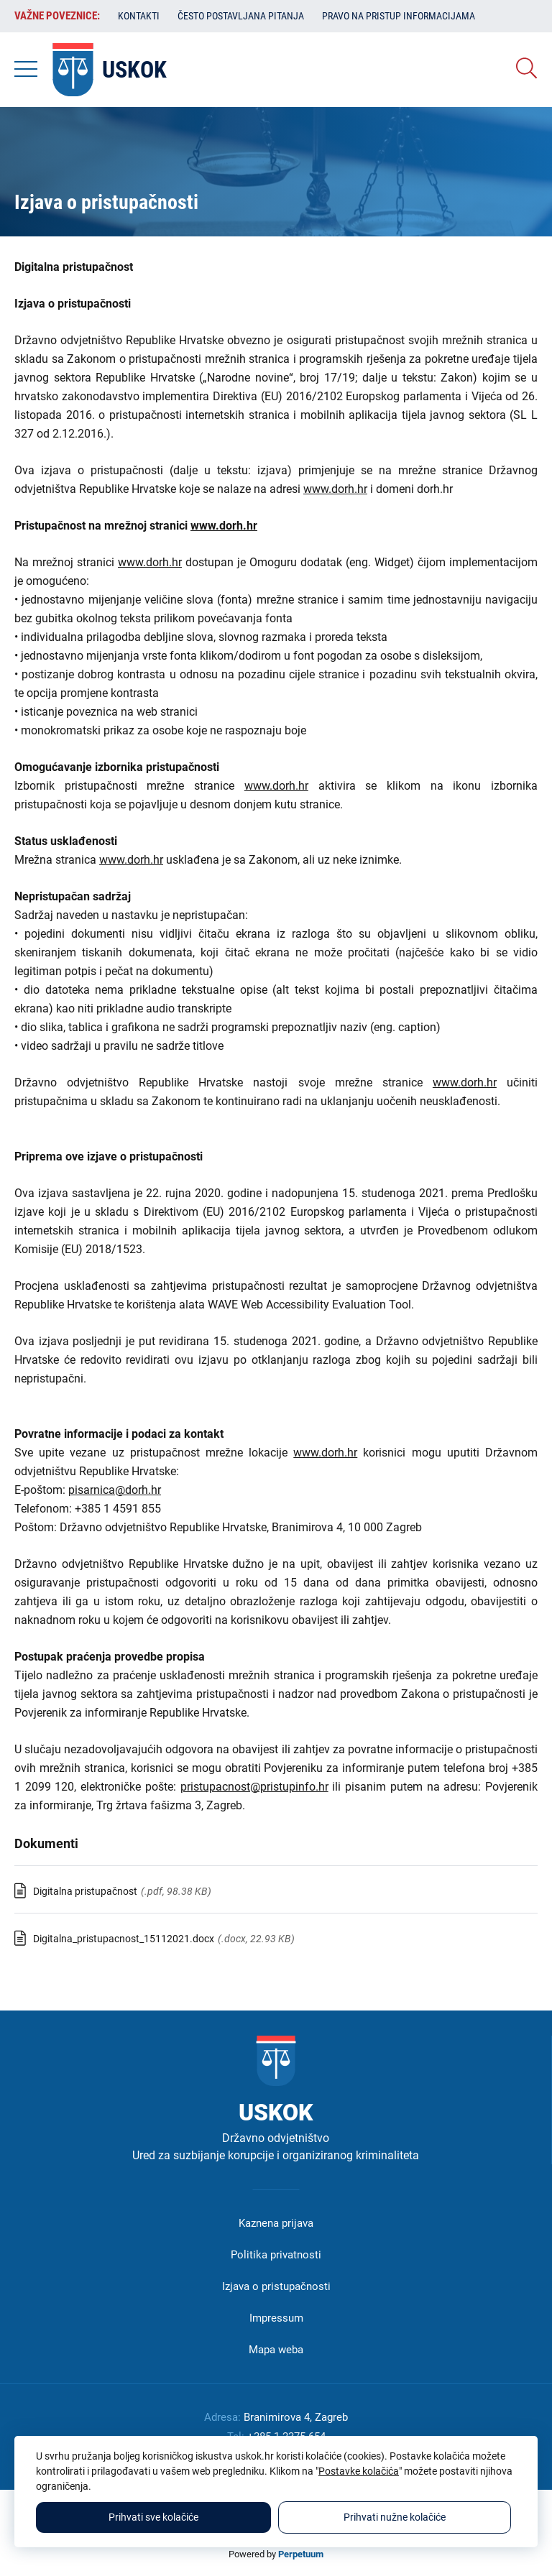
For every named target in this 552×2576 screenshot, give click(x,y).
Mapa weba (276, 2349)
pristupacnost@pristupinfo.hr (254, 1786)
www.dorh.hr (335, 489)
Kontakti (139, 16)
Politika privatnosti (276, 2254)
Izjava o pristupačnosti (276, 2286)
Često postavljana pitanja (241, 16)
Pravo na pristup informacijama (398, 16)
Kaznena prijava (276, 2223)
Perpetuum (300, 2554)
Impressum (276, 2318)
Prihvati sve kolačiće (153, 2517)
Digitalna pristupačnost (85, 1891)
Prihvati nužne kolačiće (395, 2517)
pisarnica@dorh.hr (114, 1490)
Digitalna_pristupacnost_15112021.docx (123, 1938)
